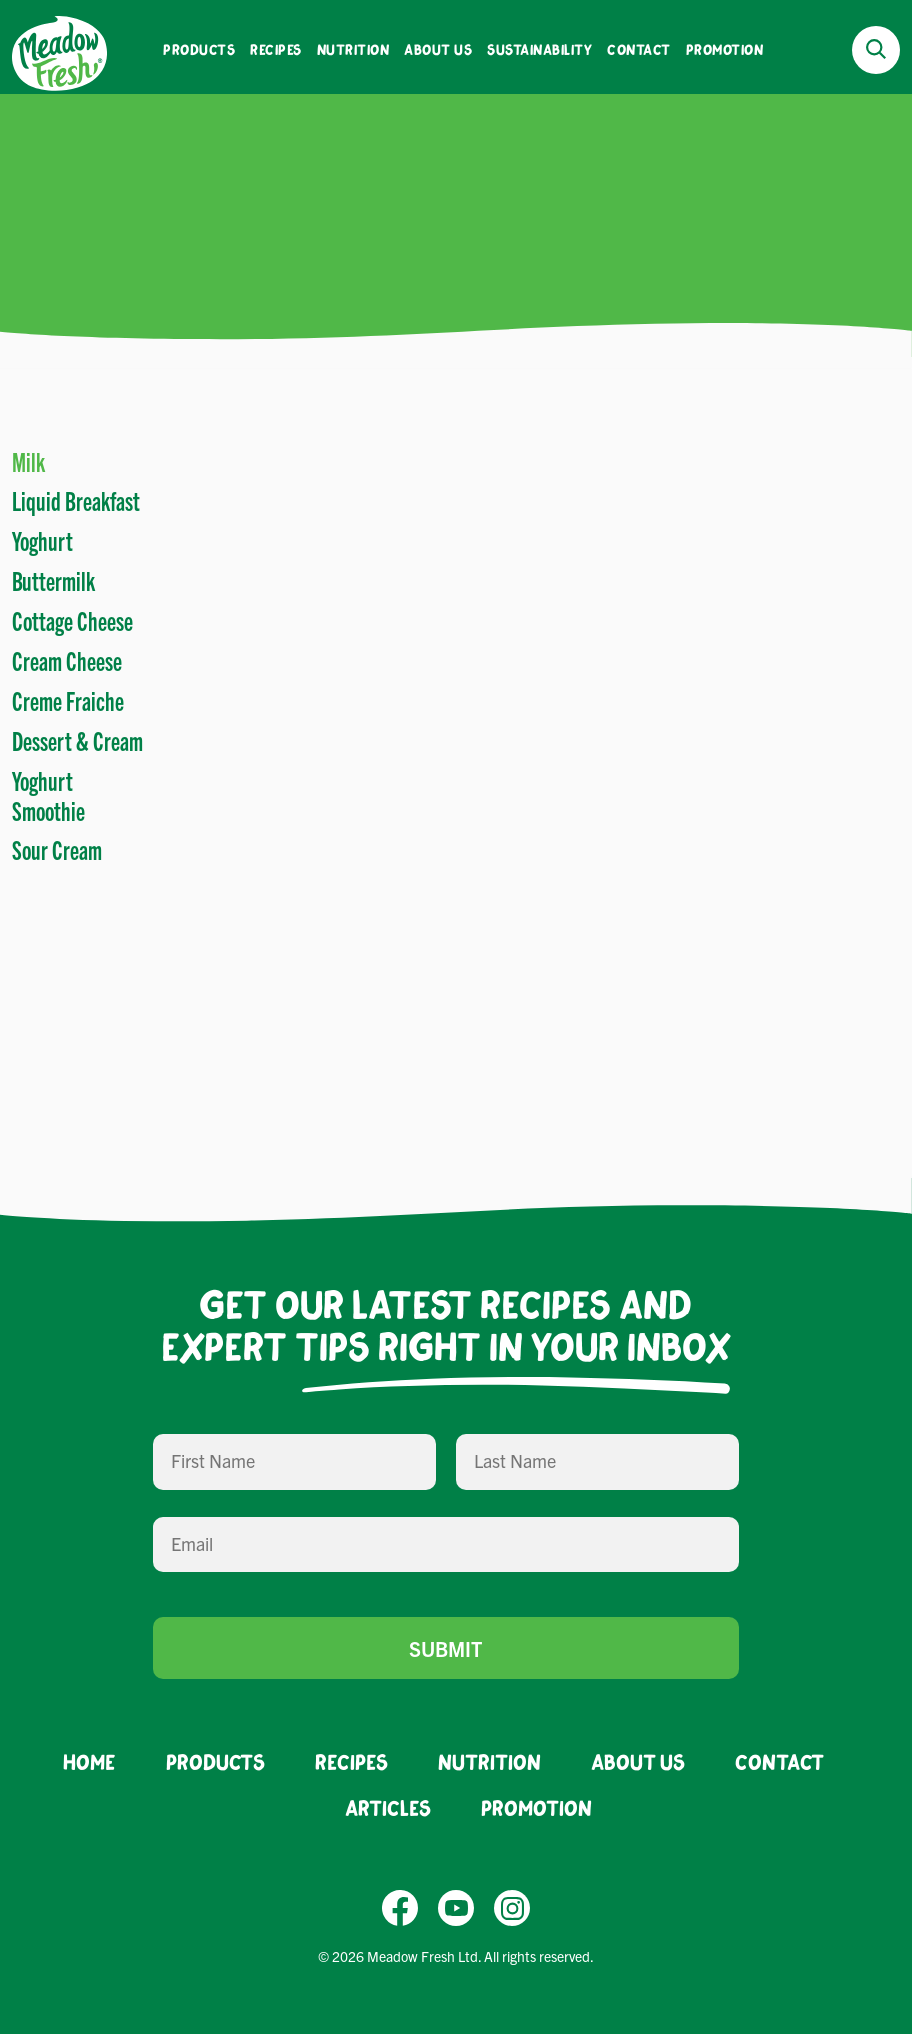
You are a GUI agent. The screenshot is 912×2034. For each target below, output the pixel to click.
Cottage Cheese (72, 620)
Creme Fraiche (68, 700)
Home (89, 1761)
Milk (28, 461)
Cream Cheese (67, 660)
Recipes (276, 49)
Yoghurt (42, 540)
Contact (639, 49)
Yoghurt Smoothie (48, 795)
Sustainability (539, 49)
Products (199, 49)
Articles (388, 1807)
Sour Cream (57, 849)
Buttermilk (53, 580)
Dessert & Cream (77, 740)
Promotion (725, 49)
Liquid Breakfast (76, 500)
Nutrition (353, 49)
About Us (438, 49)
